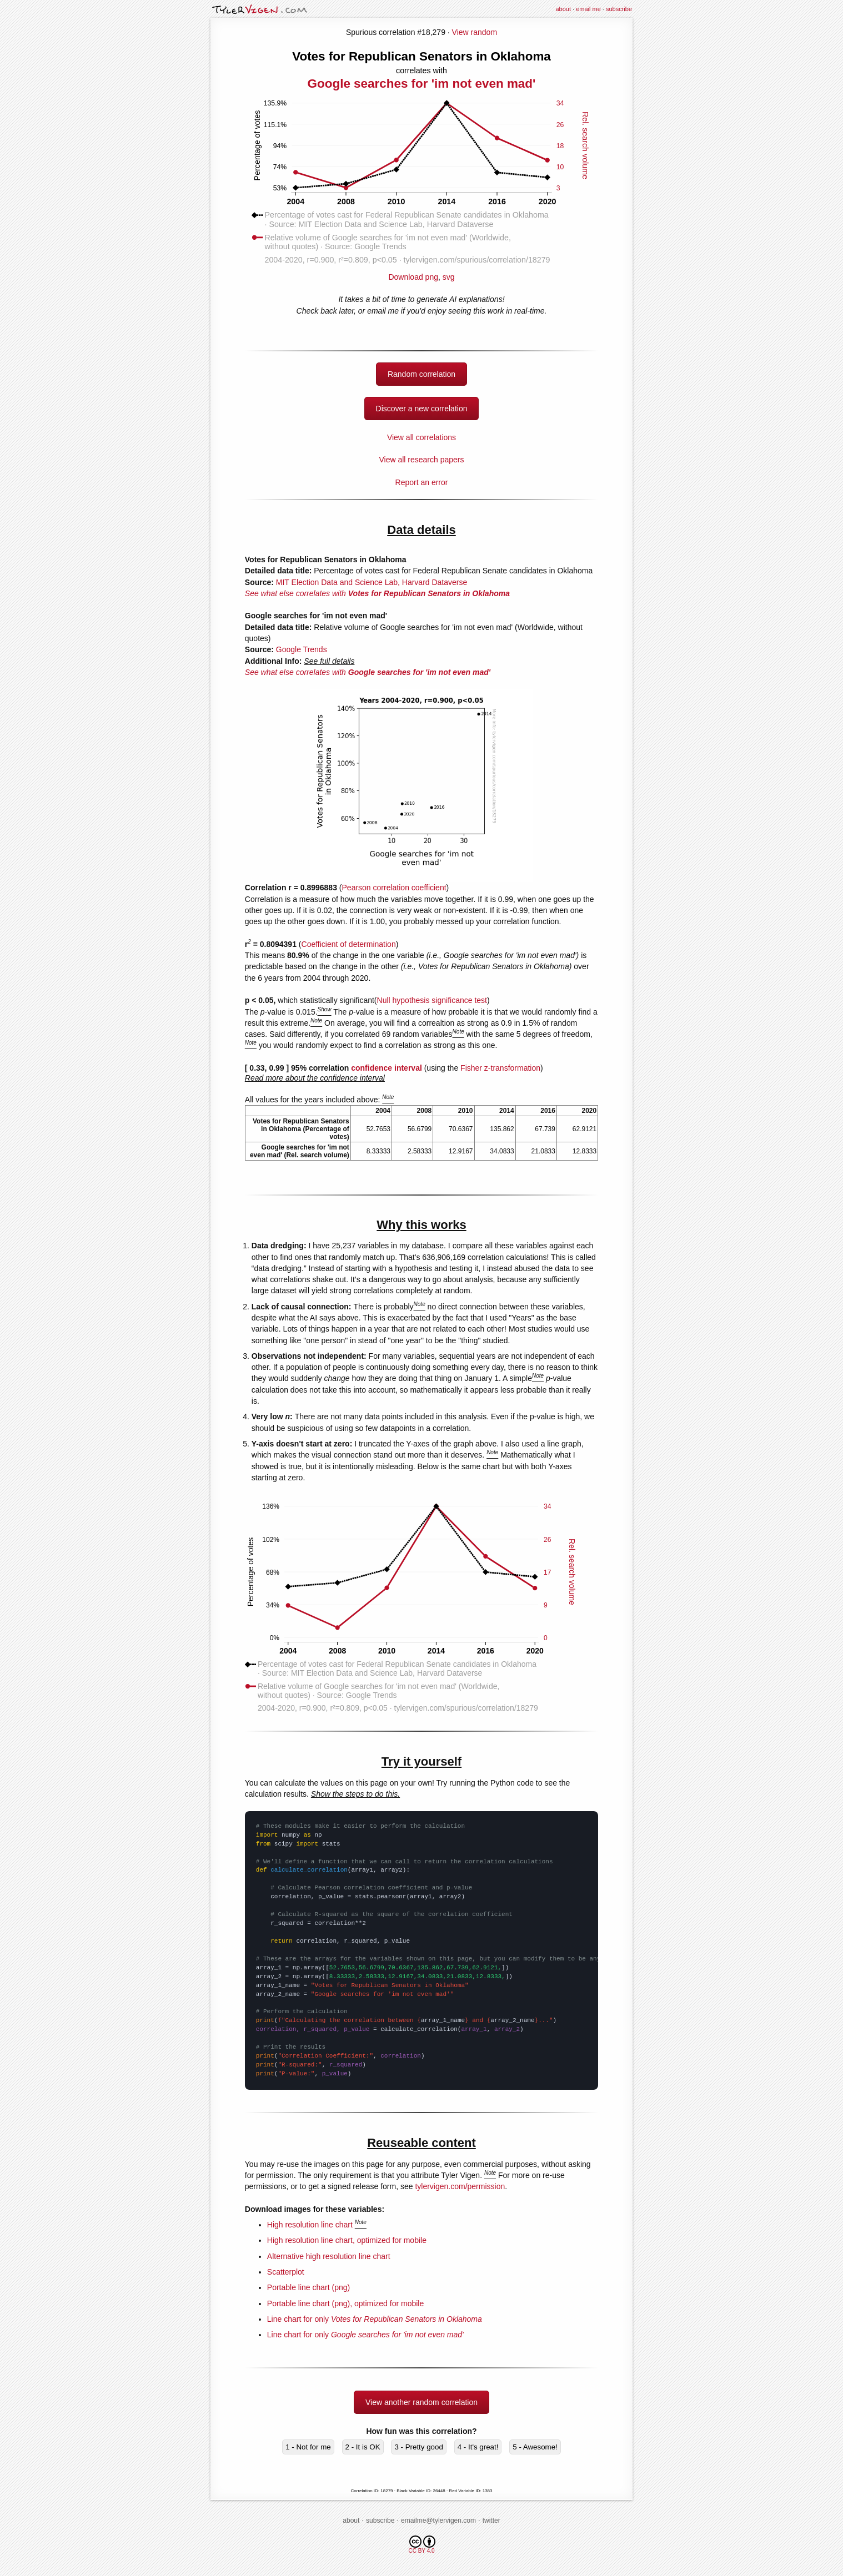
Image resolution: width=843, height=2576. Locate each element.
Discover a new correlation (422, 408)
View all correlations (421, 437)
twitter (491, 2520)
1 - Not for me (307, 2447)
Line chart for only (374, 2319)
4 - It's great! (478, 2447)
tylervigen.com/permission (460, 2186)
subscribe (619, 9)
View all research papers (421, 459)
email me (588, 9)
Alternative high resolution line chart (328, 2256)
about (563, 9)
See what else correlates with (377, 593)
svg (449, 277)
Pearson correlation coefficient (394, 887)
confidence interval (386, 1067)
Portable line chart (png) (308, 2287)
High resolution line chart (310, 2224)
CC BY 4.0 (421, 2544)
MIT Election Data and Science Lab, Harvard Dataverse (371, 582)
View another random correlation (421, 2402)
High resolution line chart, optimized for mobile (346, 2240)
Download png (421, 272)
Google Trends (301, 649)
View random (474, 32)
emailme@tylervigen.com (438, 2520)
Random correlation (421, 374)
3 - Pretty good (418, 2447)
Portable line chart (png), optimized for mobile (345, 2303)
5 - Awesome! (535, 2447)
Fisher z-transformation (500, 1067)
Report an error (421, 482)
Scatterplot (285, 2271)
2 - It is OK (362, 2447)
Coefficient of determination (349, 944)
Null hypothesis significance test (432, 1000)
